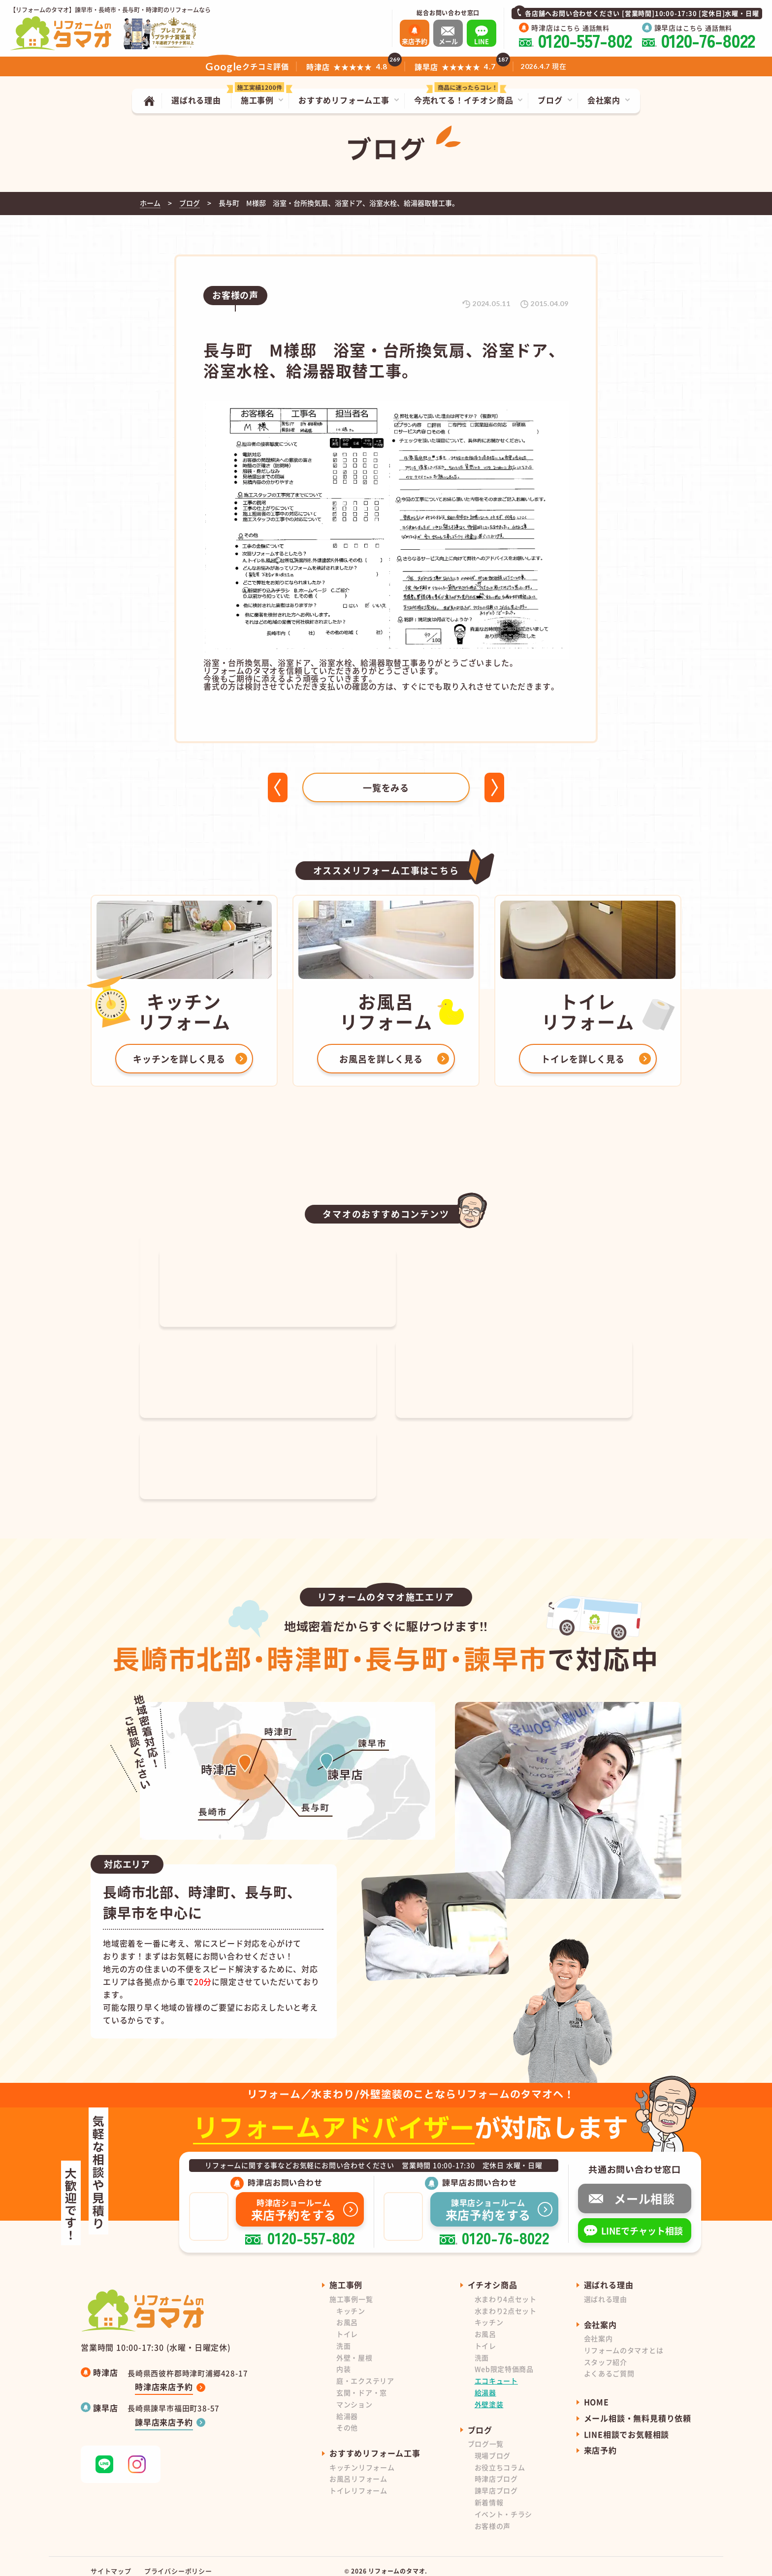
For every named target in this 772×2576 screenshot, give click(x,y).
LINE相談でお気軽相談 (627, 2424)
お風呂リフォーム (358, 2469)
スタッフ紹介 (605, 2352)
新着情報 (489, 2492)
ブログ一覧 (486, 2434)
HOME (596, 2392)
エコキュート (496, 2371)
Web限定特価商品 (504, 2359)
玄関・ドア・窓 (361, 2383)
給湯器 (347, 2406)
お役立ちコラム (500, 2457)
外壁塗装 (489, 2394)
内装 (343, 2359)
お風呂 (347, 2312)
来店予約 (600, 2440)
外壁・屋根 (354, 2348)
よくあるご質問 (609, 2363)
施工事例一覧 (351, 2289)
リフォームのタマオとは (624, 2340)
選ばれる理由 (605, 2289)
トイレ (347, 2324)
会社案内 (598, 2328)
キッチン (350, 2301)
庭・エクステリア (365, 2371)
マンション (354, 2394)
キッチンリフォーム (361, 2457)
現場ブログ (493, 2445)
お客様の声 (493, 2516)
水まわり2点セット (506, 2301)
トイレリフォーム (358, 2480)
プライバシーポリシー (178, 2561)
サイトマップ (111, 2561)
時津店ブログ (496, 2469)
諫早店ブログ (496, 2480)
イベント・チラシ (504, 2504)
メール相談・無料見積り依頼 (637, 2408)
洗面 (343, 2336)
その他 (347, 2417)
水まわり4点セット (506, 2289)
